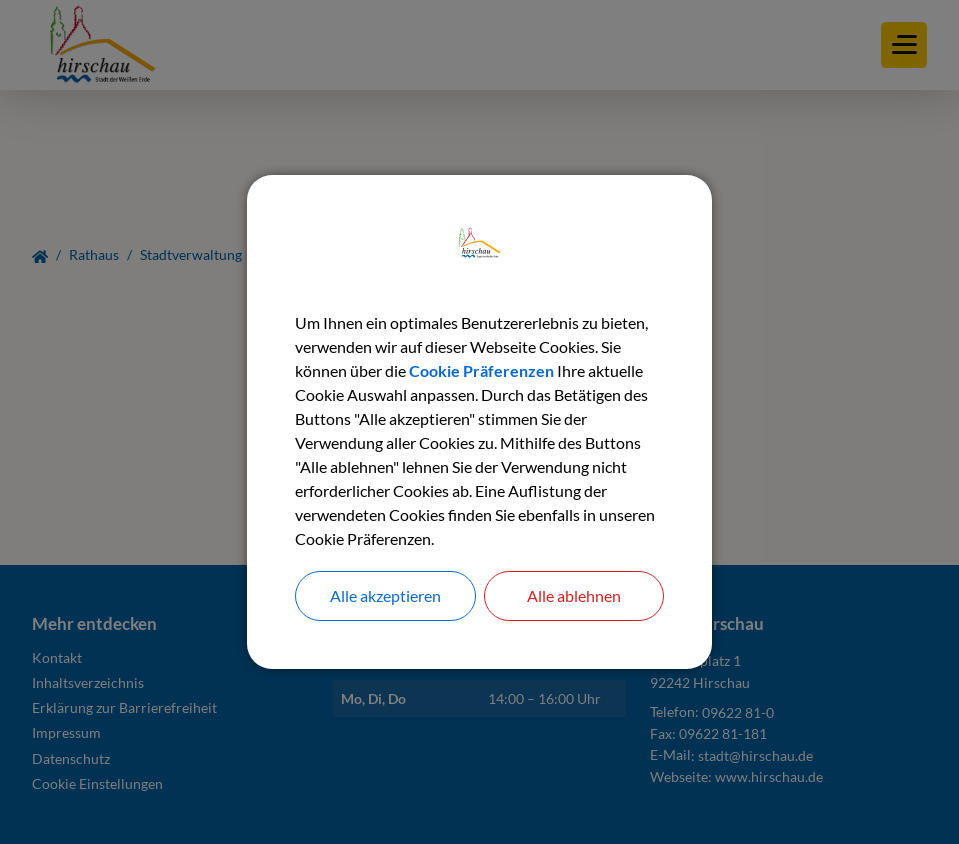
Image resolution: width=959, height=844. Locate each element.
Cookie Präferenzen (481, 370)
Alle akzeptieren (385, 595)
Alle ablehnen (574, 595)
